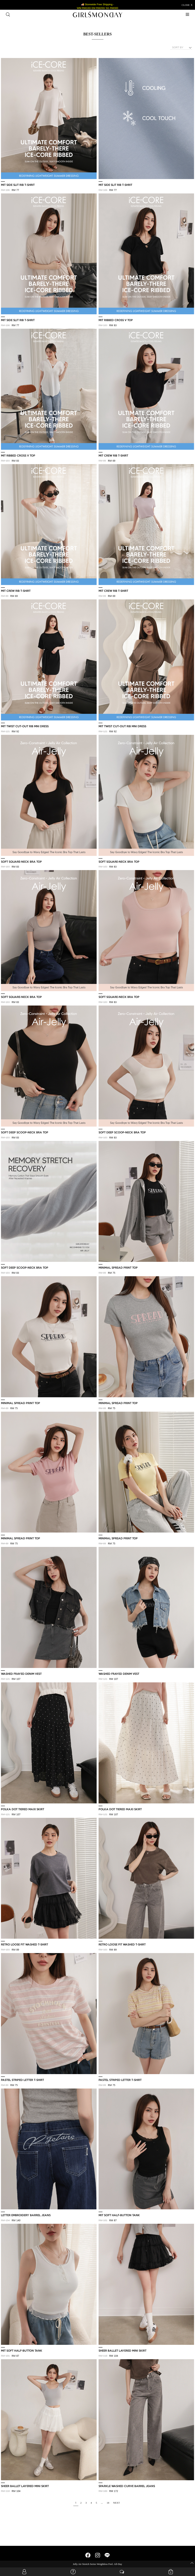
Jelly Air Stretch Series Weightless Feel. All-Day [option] (97, 2564)
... (102, 2502)
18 (108, 2502)
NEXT (116, 2502)
